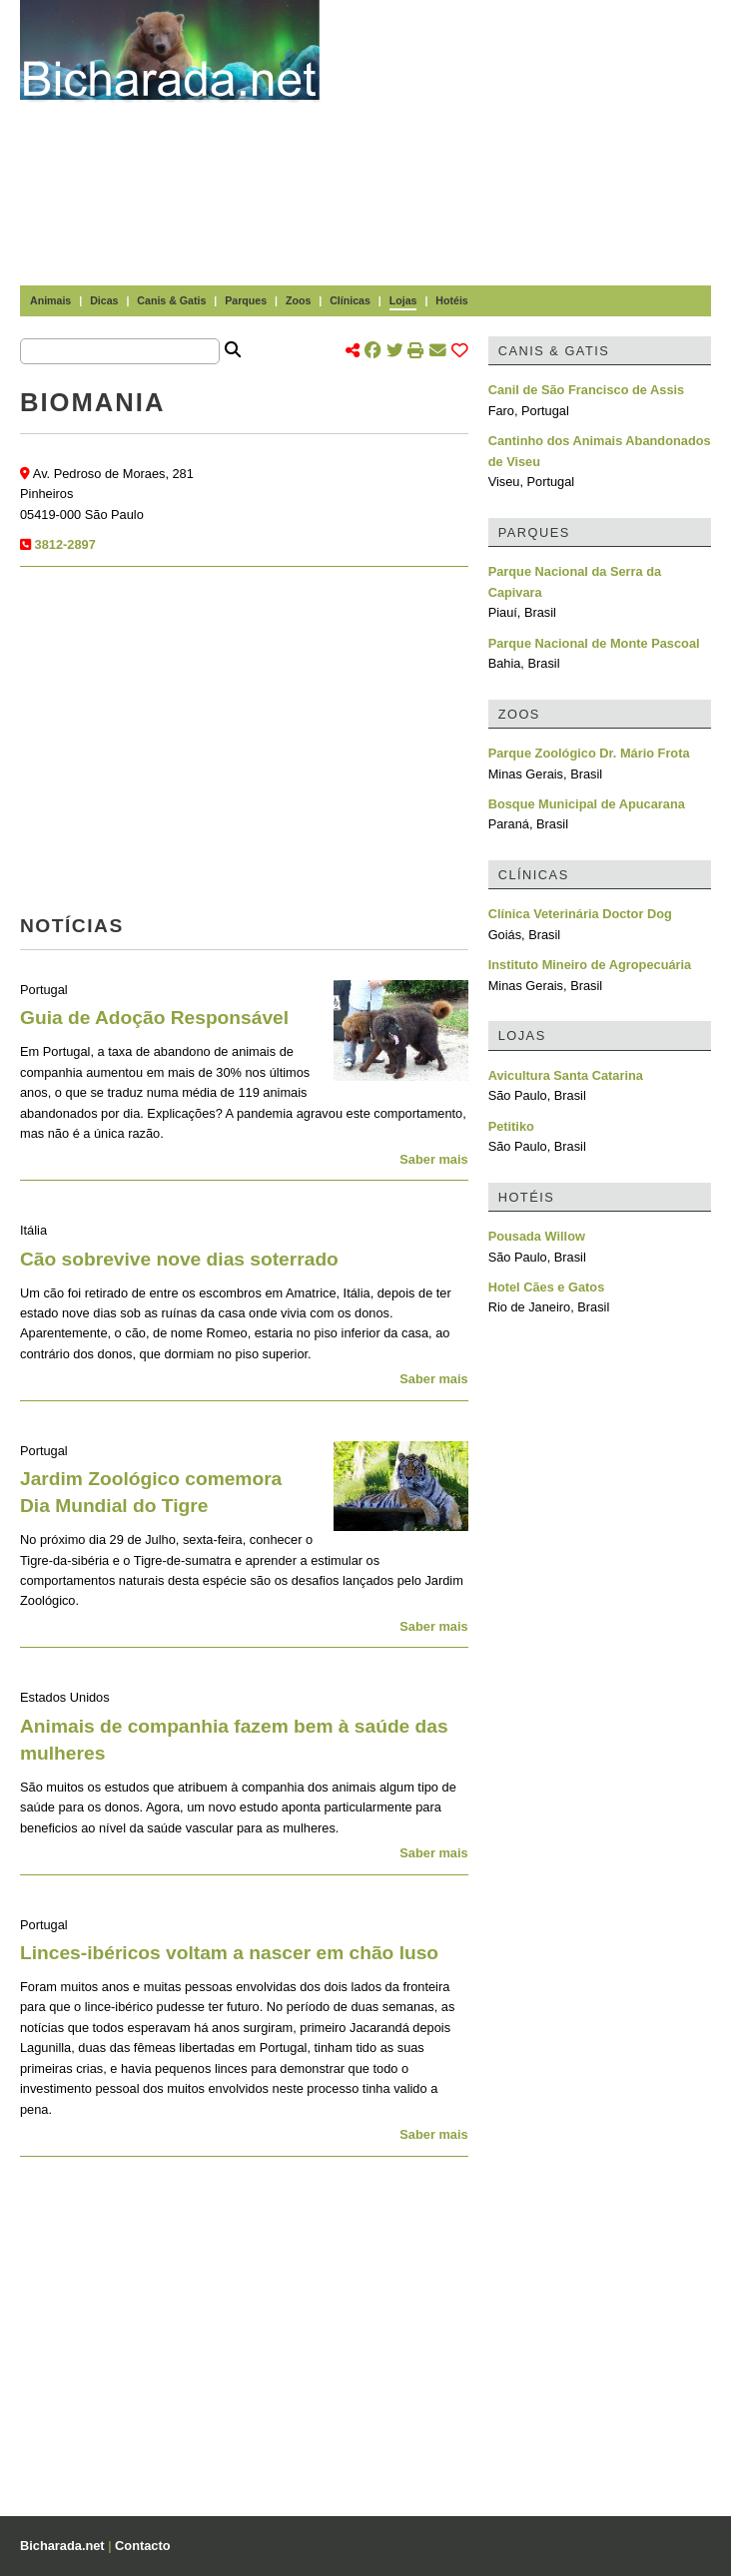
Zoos (298, 300)
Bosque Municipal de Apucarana (586, 803)
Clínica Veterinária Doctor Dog (580, 913)
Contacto (142, 2545)
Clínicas (350, 300)
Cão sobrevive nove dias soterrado (179, 1259)
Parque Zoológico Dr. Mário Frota (589, 753)
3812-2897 (65, 544)
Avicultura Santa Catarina (565, 1075)
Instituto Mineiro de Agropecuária (590, 964)
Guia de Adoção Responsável (154, 1017)
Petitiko (511, 1126)
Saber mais (433, 1159)
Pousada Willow (536, 1236)
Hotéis (451, 300)
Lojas (403, 300)
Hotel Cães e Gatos (546, 1287)
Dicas (104, 300)
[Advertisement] (535, 139)
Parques (246, 300)
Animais (50, 300)
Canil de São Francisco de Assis (586, 389)
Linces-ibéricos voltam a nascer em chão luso (229, 1952)
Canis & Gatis (171, 300)
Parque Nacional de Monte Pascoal (594, 643)
